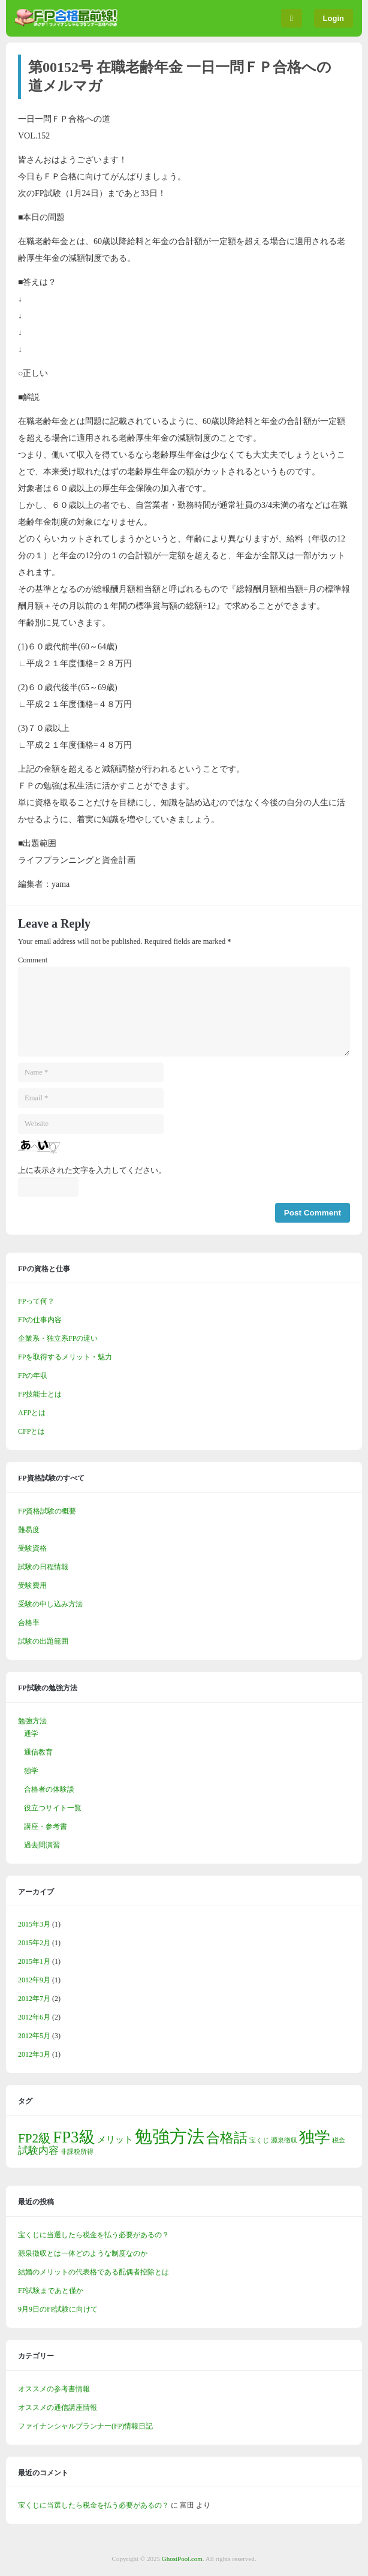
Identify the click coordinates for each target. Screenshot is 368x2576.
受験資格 (32, 1548)
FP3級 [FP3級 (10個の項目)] (74, 2137)
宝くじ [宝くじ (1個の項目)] (259, 2140)
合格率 (29, 1622)
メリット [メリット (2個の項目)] (115, 2139)
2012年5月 (34, 2036)
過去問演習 (42, 1845)
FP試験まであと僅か (50, 2290)
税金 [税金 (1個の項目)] (338, 2140)
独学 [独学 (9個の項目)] (314, 2137)
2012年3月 (34, 2054)
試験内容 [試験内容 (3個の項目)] (38, 2150)
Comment (32, 960)
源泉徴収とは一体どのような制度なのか (82, 2253)
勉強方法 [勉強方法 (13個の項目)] (169, 2136)
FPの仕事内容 (40, 1320)
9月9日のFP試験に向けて (58, 2309)
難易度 (29, 1529)
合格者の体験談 (49, 1789)
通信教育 (38, 1752)
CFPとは (31, 1431)
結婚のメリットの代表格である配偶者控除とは (93, 2272)
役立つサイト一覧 (53, 1808)
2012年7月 (34, 1998)
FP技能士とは (40, 1394)
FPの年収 (32, 1375)
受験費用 (32, 1585)
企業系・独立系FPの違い (58, 1338)
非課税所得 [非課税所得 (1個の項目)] (77, 2151)
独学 (31, 1771)
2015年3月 (34, 1924)
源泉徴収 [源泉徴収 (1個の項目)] (284, 2140)
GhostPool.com (182, 2558)
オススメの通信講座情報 (57, 2407)
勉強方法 (32, 1721)
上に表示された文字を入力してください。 (92, 1170)
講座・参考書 (45, 1826)
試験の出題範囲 (43, 1641)
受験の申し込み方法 (50, 1604)
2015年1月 (34, 1961)
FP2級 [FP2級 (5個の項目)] (34, 2138)
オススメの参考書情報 (54, 2389)
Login (333, 18)
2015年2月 (34, 1943)
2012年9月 (34, 1980)
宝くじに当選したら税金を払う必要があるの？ (93, 2235)
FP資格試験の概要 (47, 1511)
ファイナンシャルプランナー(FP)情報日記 (85, 2426)
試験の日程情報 (43, 1567)
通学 (31, 1733)
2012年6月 (34, 2017)
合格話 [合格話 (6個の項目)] (227, 2137)
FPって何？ (36, 1301)
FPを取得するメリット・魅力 (65, 1357)
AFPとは (32, 1413)
